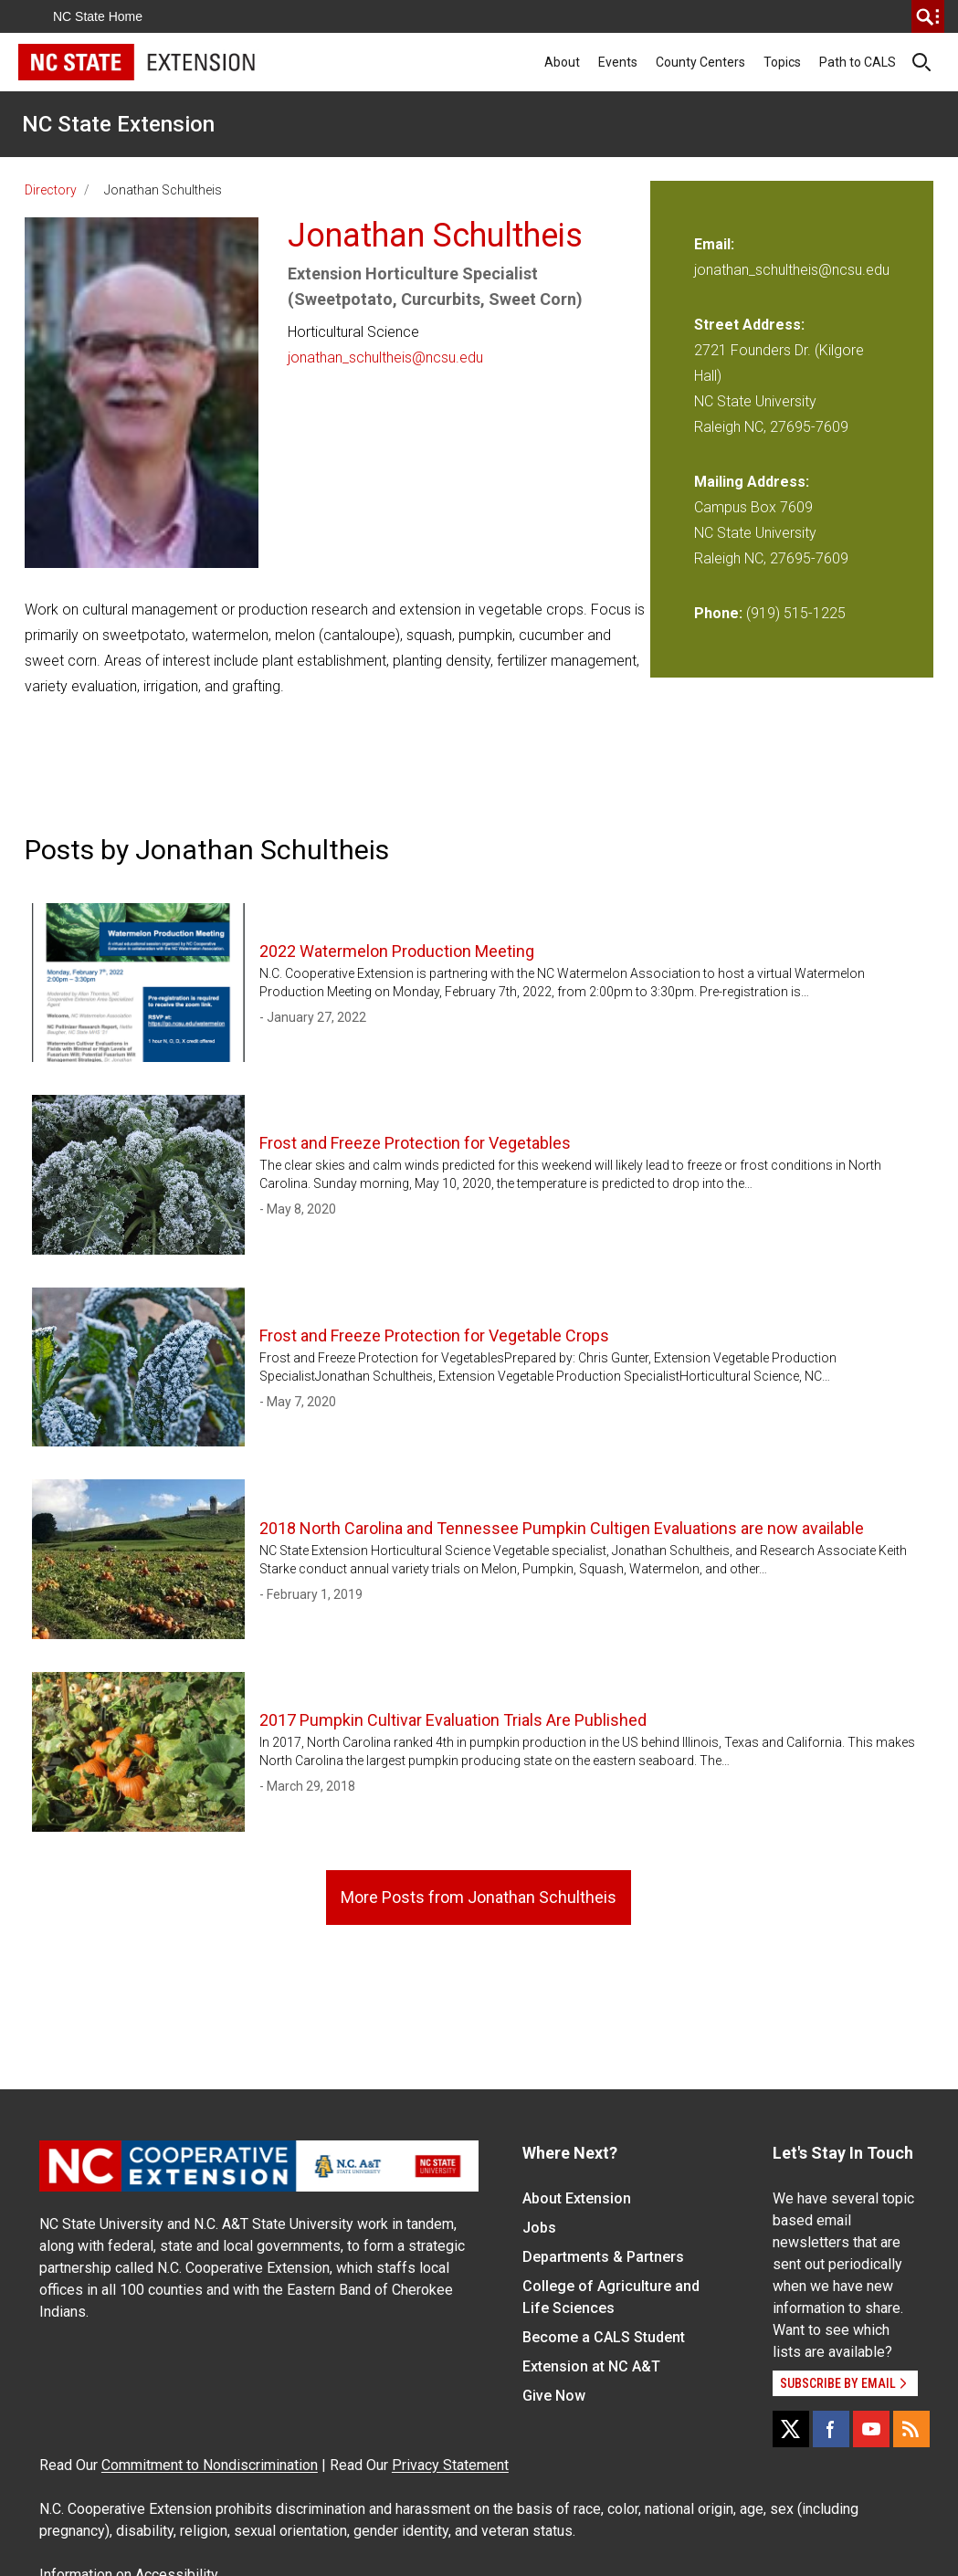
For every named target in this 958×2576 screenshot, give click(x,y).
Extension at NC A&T (591, 2366)
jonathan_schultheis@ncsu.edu (385, 357)
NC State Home (97, 16)
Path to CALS (857, 62)
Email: (714, 244)
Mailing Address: (751, 481)
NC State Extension (118, 124)
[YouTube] (871, 2429)
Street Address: (749, 324)
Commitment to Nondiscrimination (209, 2465)
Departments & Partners (603, 2257)
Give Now (553, 2395)
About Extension (576, 2198)
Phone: (718, 613)
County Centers (700, 62)
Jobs (539, 2227)
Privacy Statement (450, 2465)
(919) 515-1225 (796, 613)
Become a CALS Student (603, 2337)
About (562, 62)
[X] (791, 2429)
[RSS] (911, 2429)
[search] (927, 16)
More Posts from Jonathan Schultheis (478, 1897)
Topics (782, 62)
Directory (51, 190)
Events (617, 62)
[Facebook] (831, 2429)
